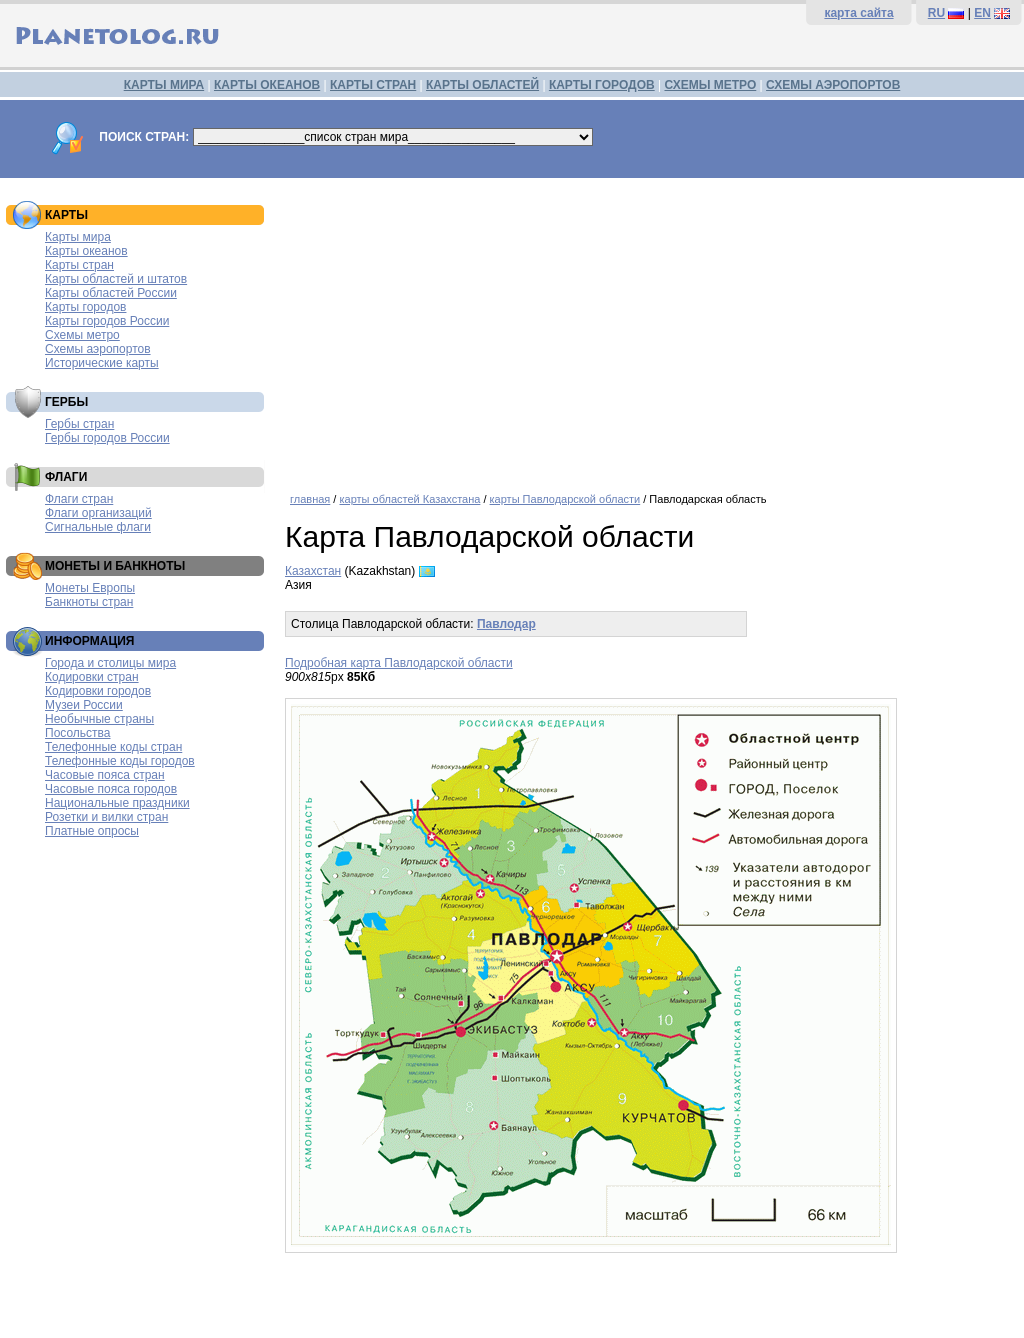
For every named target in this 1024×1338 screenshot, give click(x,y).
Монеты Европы (90, 588)
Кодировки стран (92, 677)
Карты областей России (111, 293)
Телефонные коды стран (113, 747)
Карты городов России (107, 321)
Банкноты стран (89, 602)
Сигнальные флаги (98, 527)
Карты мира (78, 237)
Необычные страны (99, 719)
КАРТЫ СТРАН (373, 85)
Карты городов (85, 307)
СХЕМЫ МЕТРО (710, 85)
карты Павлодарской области (565, 499)
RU (936, 13)
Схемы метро (82, 335)
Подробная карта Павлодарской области (399, 663)
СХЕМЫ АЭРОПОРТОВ (833, 85)
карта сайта (858, 13)
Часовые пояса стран (105, 775)
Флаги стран (79, 499)
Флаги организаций (98, 513)
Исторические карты (102, 363)
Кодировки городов (98, 691)
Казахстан (313, 571)
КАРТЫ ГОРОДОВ (602, 85)
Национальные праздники (117, 803)
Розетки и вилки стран (106, 817)
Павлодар (506, 624)
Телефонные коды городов (120, 761)
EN (982, 13)
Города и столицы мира (110, 663)
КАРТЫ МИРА (164, 85)
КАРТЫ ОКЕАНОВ (267, 85)
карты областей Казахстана (409, 499)
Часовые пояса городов (111, 789)
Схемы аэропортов (98, 349)
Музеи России (84, 705)
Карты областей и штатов (116, 279)
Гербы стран (79, 424)
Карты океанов (86, 251)
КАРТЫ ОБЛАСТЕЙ (482, 85)
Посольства (78, 733)
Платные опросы (92, 831)
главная (310, 499)
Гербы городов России (107, 438)
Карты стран (79, 265)
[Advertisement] (649, 328)
